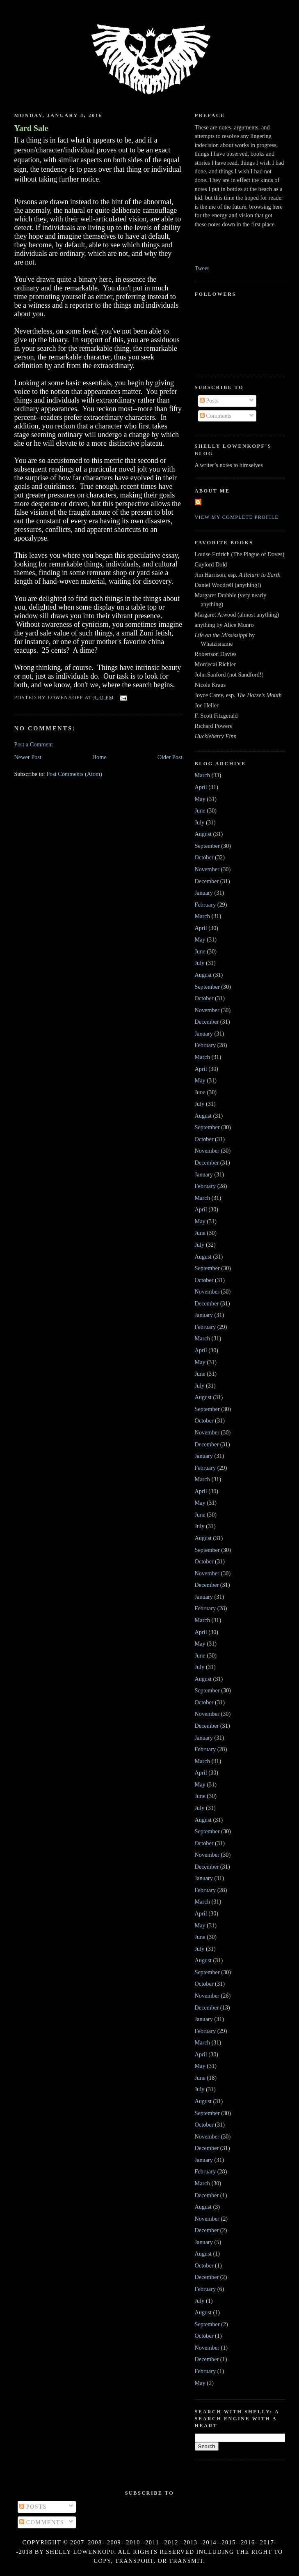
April (201, 787)
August (203, 834)
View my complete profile (237, 517)
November (207, 869)
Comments (216, 415)
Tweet (202, 268)
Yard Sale (31, 128)
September (207, 846)
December (207, 881)
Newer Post (27, 757)
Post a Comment (33, 744)
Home (99, 757)
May (200, 799)
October (204, 857)
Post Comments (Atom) (74, 774)
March (202, 775)
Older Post (170, 757)
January (204, 892)
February (205, 904)
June (200, 810)
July (200, 822)
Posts (209, 400)
